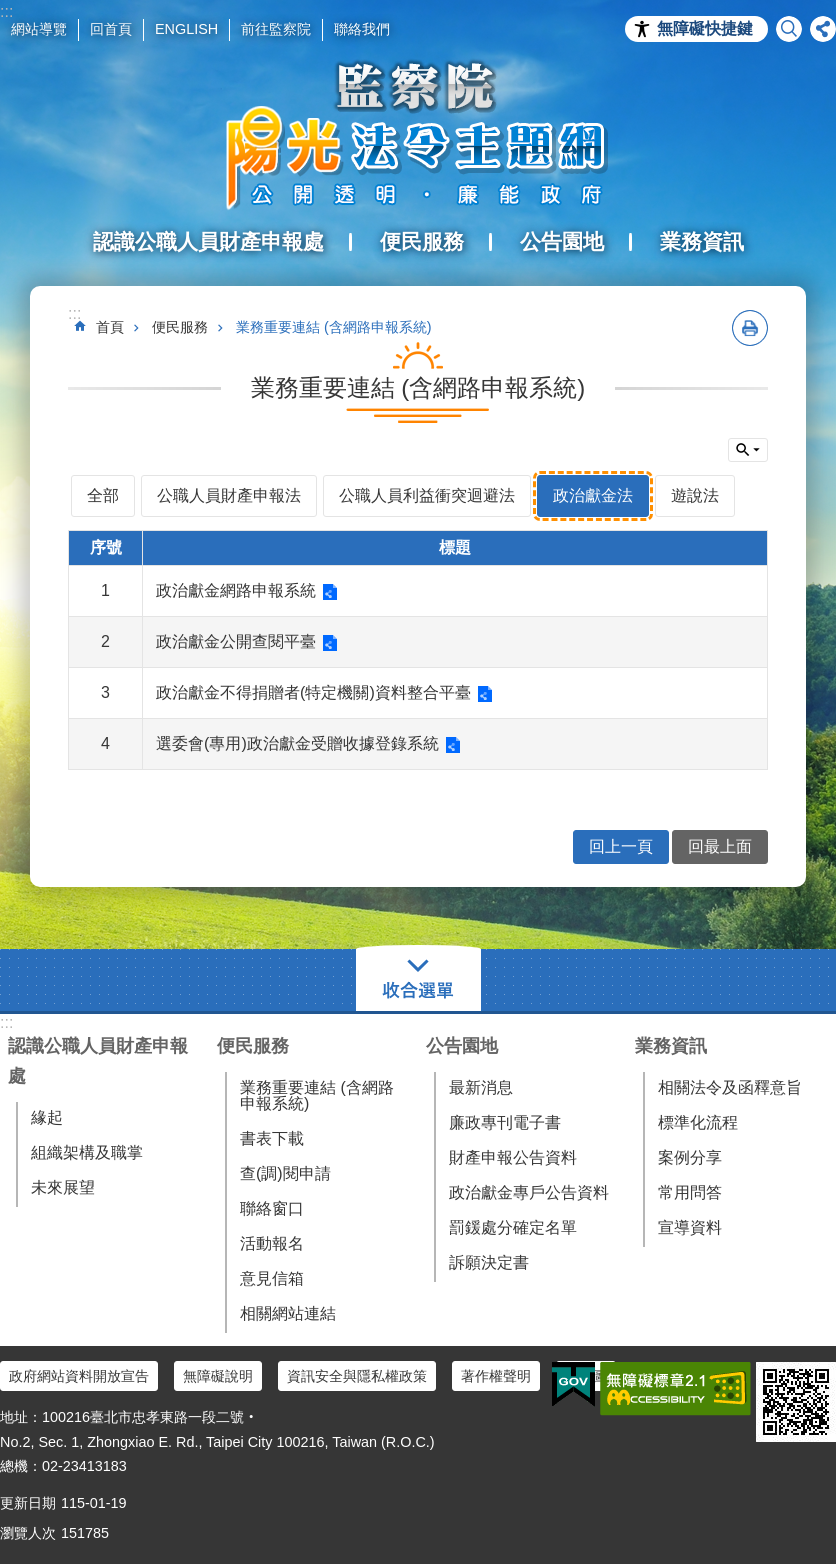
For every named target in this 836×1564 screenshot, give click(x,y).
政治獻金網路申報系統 (236, 590)
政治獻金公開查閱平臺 (236, 641)
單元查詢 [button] (748, 450)
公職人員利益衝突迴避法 (427, 495)
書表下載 (272, 1138)
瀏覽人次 (28, 1533)
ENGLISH (186, 29)
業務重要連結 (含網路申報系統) (334, 327)
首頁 (110, 327)
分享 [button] (823, 29)
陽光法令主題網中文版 (418, 135)
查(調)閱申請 (285, 1173)
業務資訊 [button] (702, 241)
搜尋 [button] (789, 29)
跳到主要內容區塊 (10, 10)
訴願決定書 (489, 1262)
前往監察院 (276, 29)
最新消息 (481, 1087)
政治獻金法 (593, 495)
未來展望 (63, 1187)
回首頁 (111, 29)
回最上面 (720, 846)
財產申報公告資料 (513, 1157)
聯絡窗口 (272, 1208)
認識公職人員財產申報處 (98, 1061)
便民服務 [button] (422, 241)
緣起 (47, 1117)
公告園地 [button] (562, 241)
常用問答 (690, 1192)
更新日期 (28, 1503)
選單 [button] (418, 980)
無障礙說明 (218, 1376)
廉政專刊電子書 (505, 1122)
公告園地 (462, 1046)
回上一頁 (621, 846)
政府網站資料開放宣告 (79, 1376)
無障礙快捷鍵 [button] (705, 28)
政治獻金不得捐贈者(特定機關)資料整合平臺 (313, 692)
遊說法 (695, 495)
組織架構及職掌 (87, 1152)
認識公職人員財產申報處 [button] (208, 241)
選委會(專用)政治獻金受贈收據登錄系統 (297, 743)
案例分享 (690, 1157)
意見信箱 (272, 1278)
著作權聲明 (496, 1376)
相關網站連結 (288, 1313)
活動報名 (272, 1243)
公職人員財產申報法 (229, 495)
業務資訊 (671, 1046)
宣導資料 (690, 1227)
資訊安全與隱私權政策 (357, 1376)
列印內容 (750, 328)
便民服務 (180, 327)
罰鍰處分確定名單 (513, 1227)
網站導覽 (39, 29)
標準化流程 (698, 1122)
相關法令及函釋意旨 (730, 1087)
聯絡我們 (362, 29)
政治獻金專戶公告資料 (529, 1192)
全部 (103, 495)
